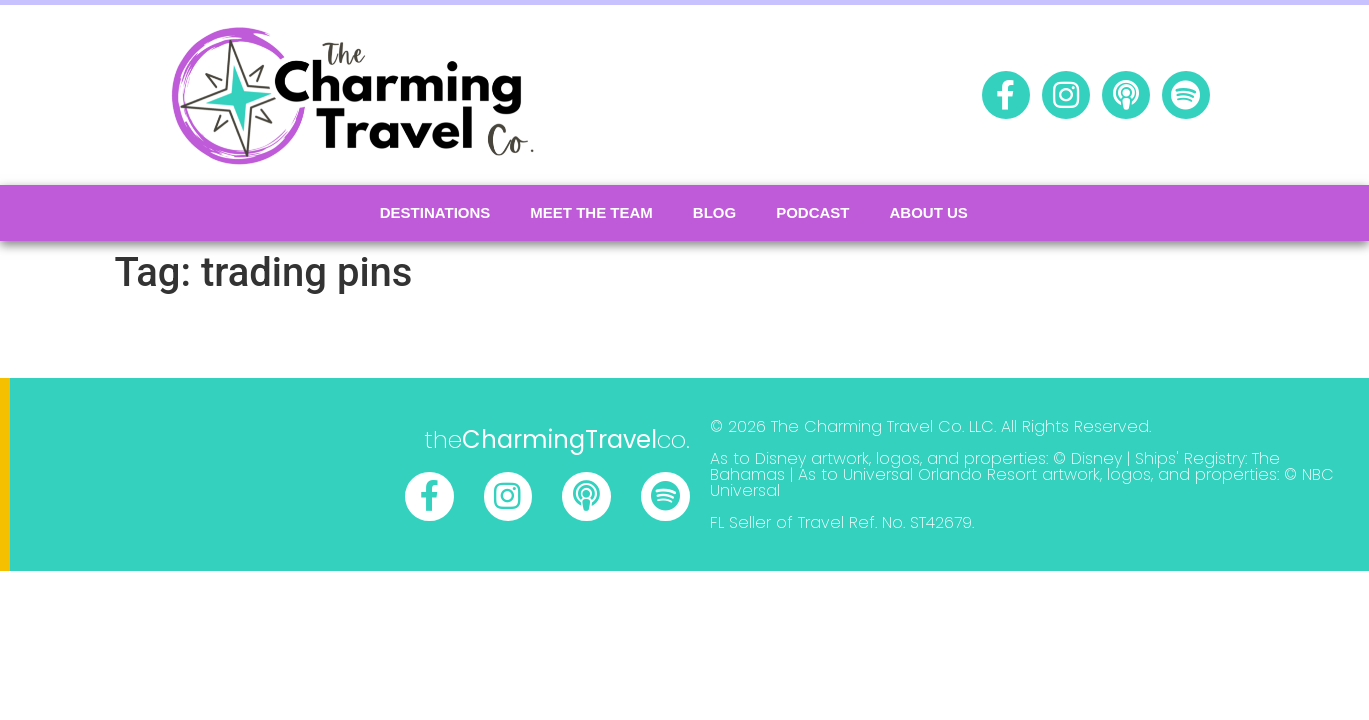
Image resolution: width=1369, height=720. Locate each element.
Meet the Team (591, 212)
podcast (812, 212)
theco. (557, 439)
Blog (714, 212)
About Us (929, 212)
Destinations (435, 212)
